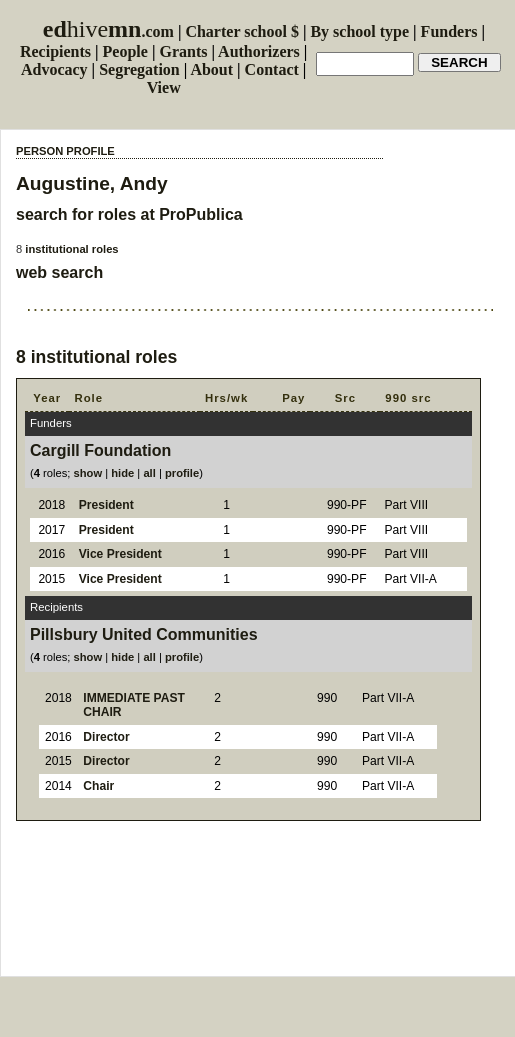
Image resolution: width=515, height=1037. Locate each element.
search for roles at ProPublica (129, 214)
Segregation (139, 69)
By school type (359, 31)
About (211, 69)
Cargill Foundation (100, 450)
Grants (183, 51)
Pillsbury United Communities (144, 634)
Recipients (55, 51)
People (125, 51)
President (106, 505)
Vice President (120, 554)
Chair (98, 786)
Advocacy (54, 69)
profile (182, 473)
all (149, 473)
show (88, 473)
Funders (449, 31)
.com (108, 31)
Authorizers (259, 51)
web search (59, 272)
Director (106, 737)
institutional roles (71, 249)
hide (122, 473)
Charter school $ (241, 31)
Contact (272, 69)
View (164, 87)
